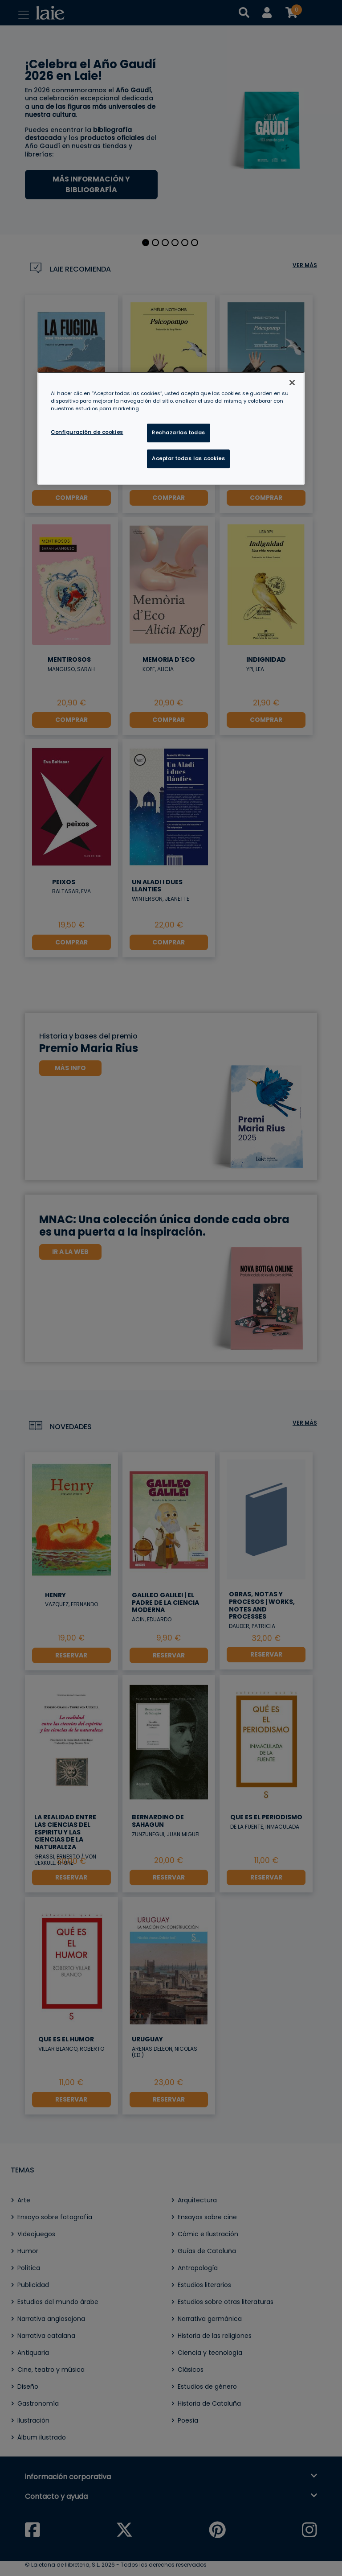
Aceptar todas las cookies (188, 458)
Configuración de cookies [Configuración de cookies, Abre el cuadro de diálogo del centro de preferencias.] (87, 432)
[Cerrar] (292, 382)
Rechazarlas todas (178, 432)
